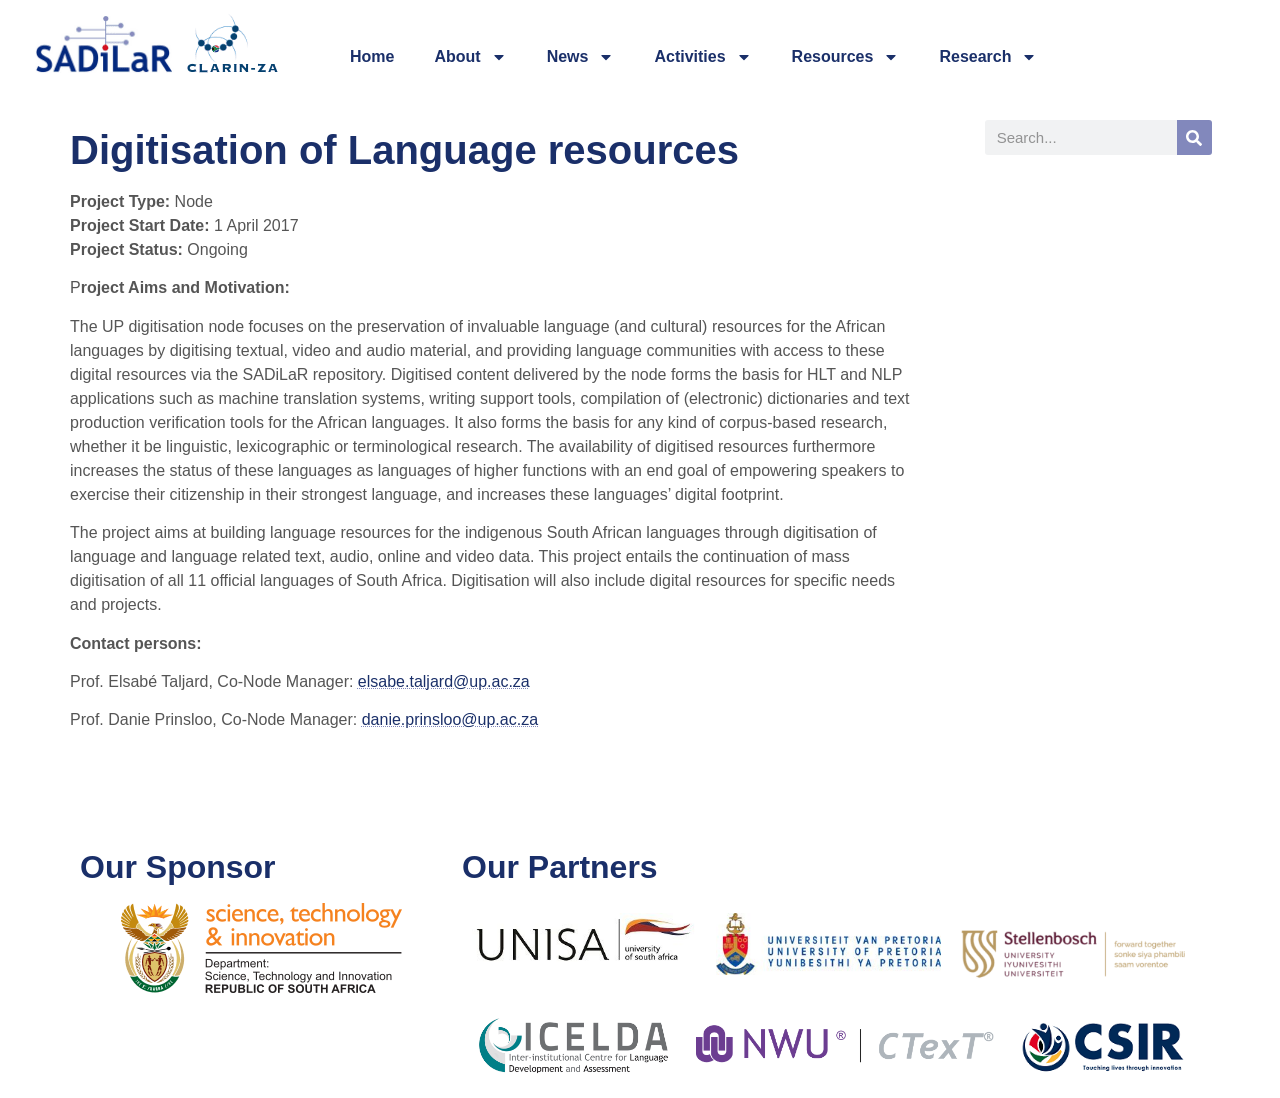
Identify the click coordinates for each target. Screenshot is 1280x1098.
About (470, 57)
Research (988, 57)
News (581, 57)
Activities (702, 57)
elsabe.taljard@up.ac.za (444, 681)
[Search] (1194, 137)
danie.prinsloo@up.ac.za (450, 719)
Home (372, 56)
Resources (846, 57)
